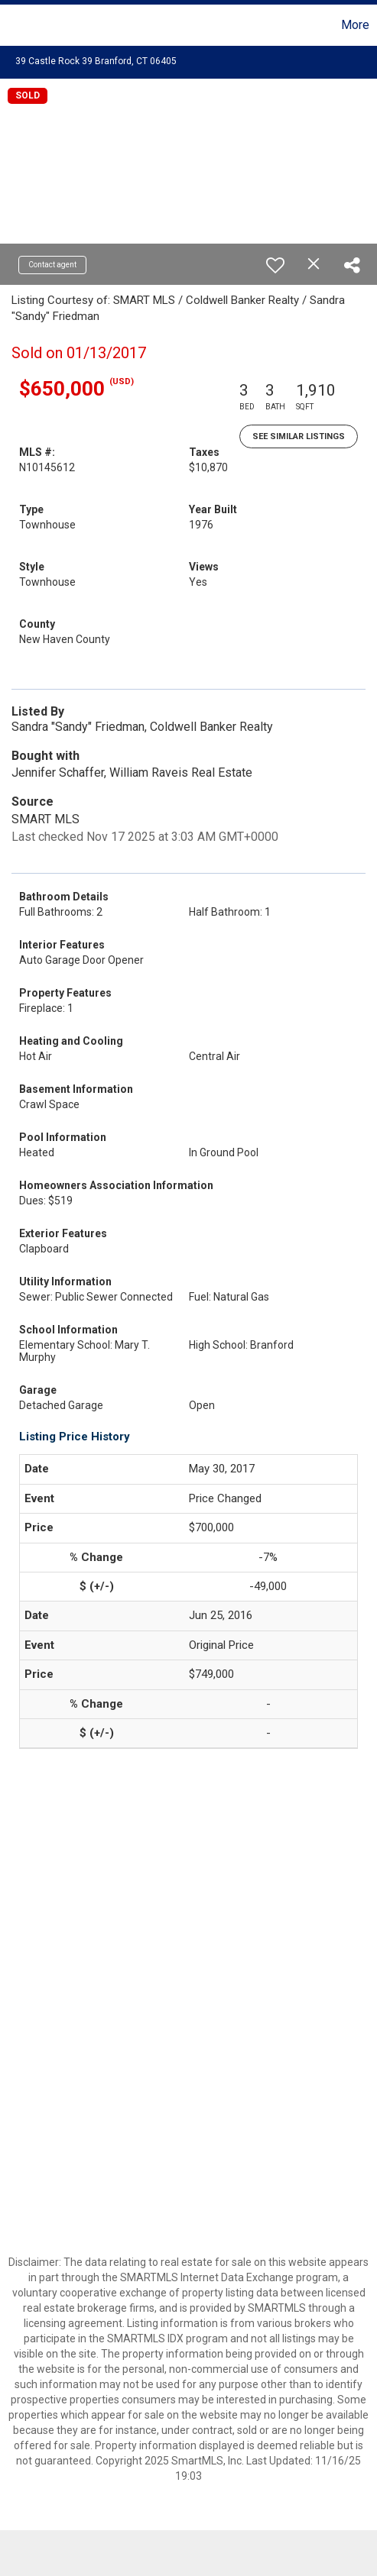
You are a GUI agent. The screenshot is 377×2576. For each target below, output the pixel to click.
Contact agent (52, 264)
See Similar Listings (298, 436)
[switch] (275, 265)
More (355, 25)
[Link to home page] (14, 25)
